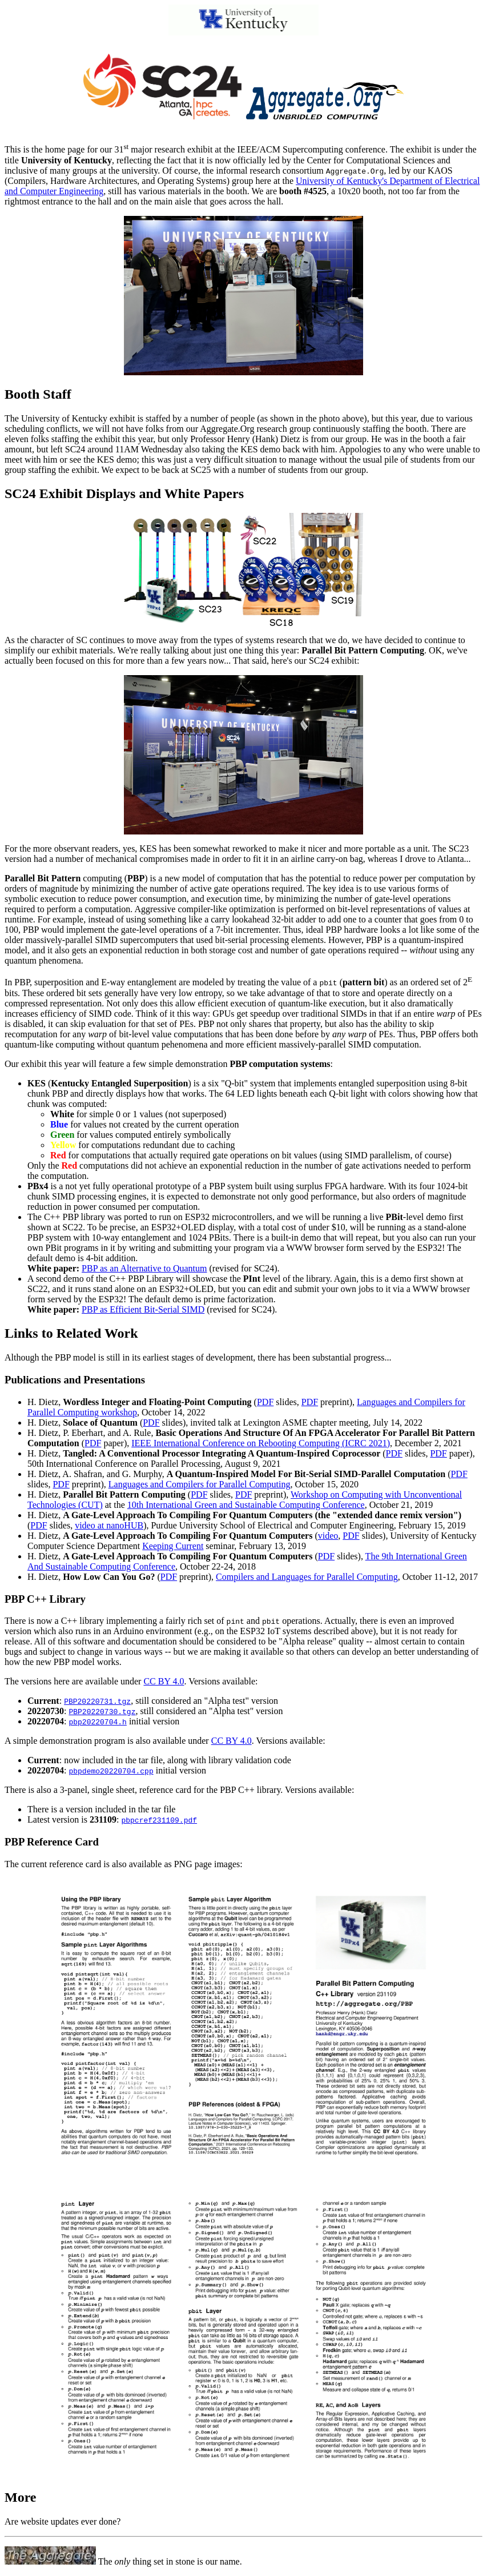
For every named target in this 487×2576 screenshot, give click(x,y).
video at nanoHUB (109, 1525)
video (328, 1535)
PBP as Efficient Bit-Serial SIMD (143, 1309)
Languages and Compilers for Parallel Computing (199, 1484)
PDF (265, 1402)
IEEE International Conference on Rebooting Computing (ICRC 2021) (260, 1443)
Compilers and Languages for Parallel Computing (307, 1577)
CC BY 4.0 (163, 1681)
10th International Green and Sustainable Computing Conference (246, 1505)
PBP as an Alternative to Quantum (144, 1268)
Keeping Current (172, 1546)
